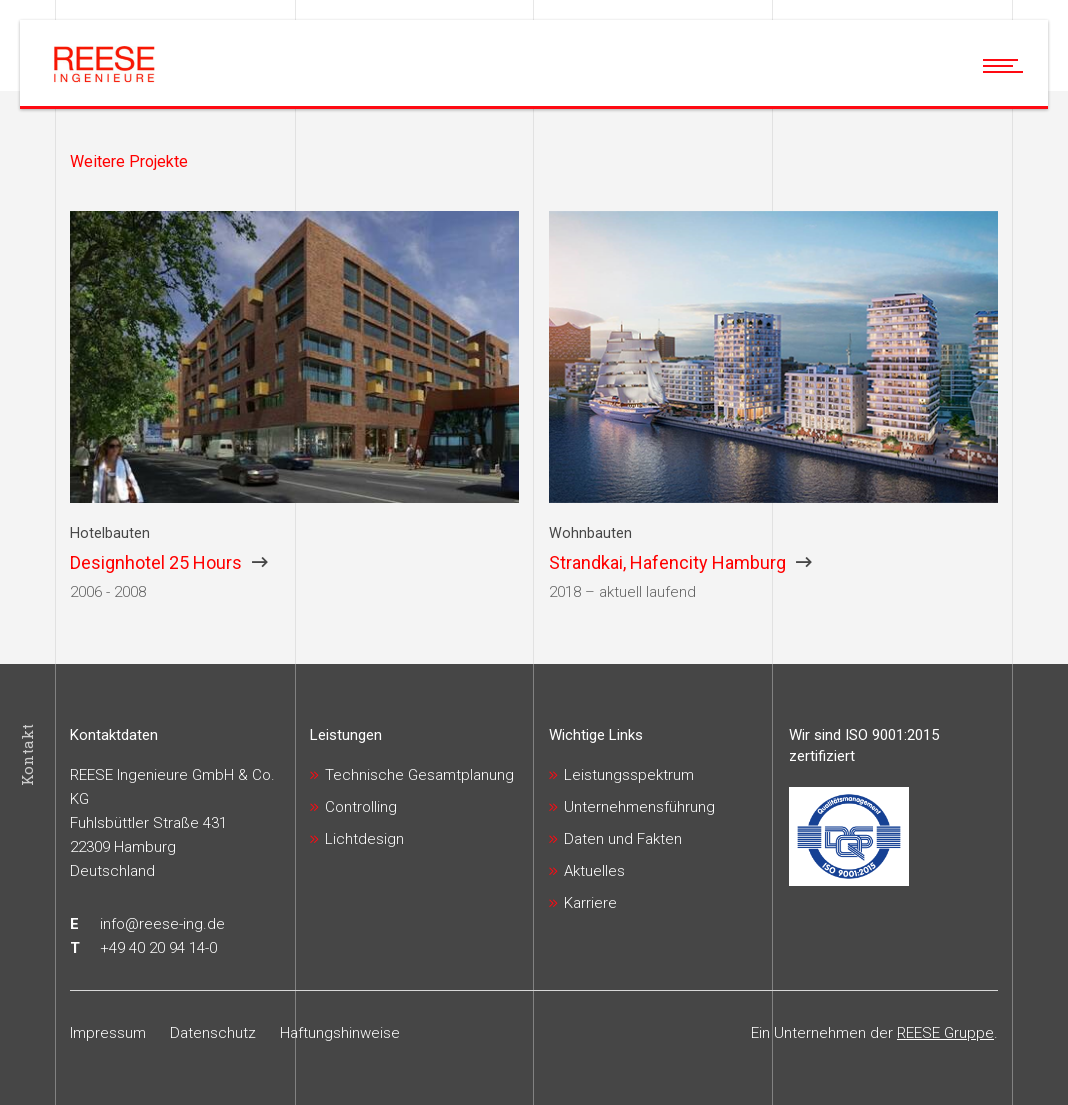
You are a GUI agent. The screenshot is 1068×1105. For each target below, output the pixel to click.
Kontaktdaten (114, 735)
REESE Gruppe (945, 1033)
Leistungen (346, 735)
